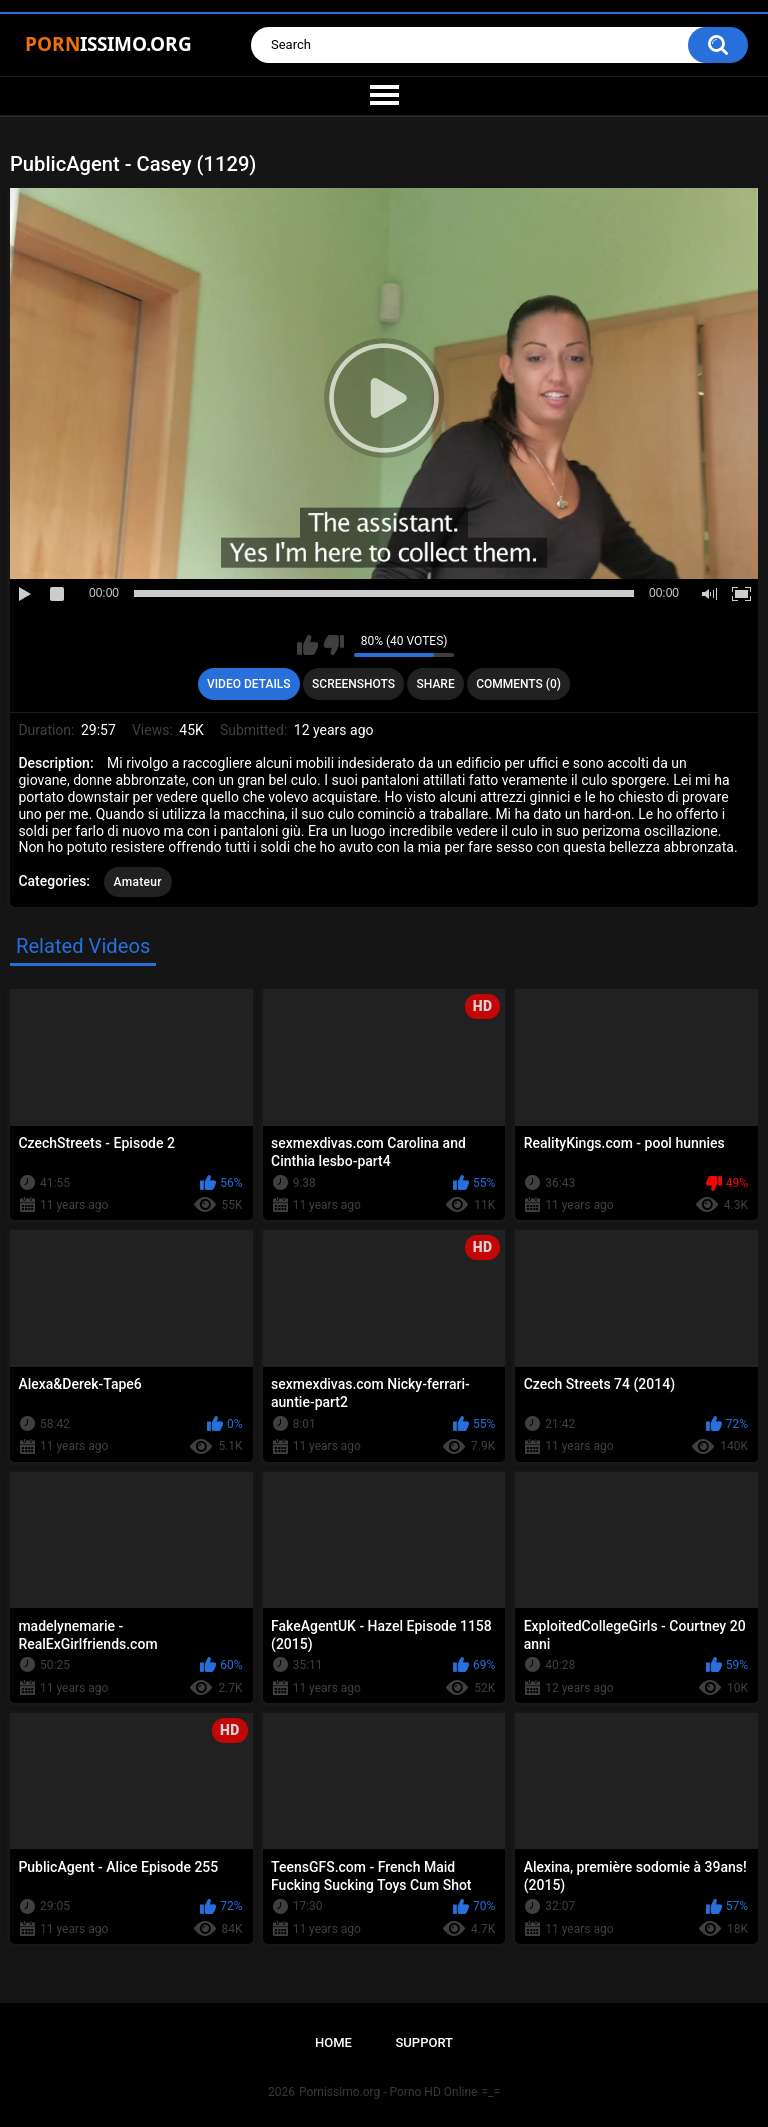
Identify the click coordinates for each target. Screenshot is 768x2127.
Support (424, 2042)
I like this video (307, 645)
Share (436, 684)
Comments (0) (518, 684)
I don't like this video (333, 645)
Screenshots (353, 684)
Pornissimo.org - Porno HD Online (388, 2092)
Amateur (138, 882)
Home (333, 2042)
